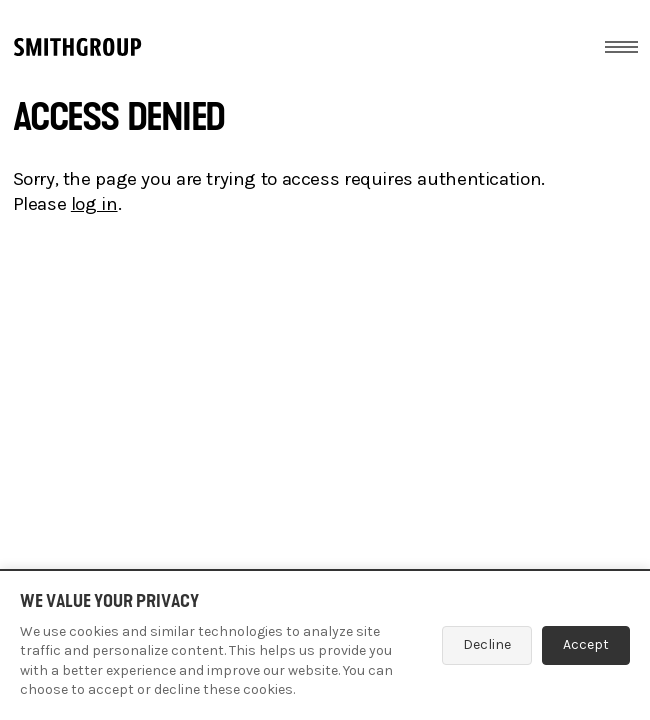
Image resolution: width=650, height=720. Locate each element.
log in (94, 204)
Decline (487, 644)
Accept (586, 644)
